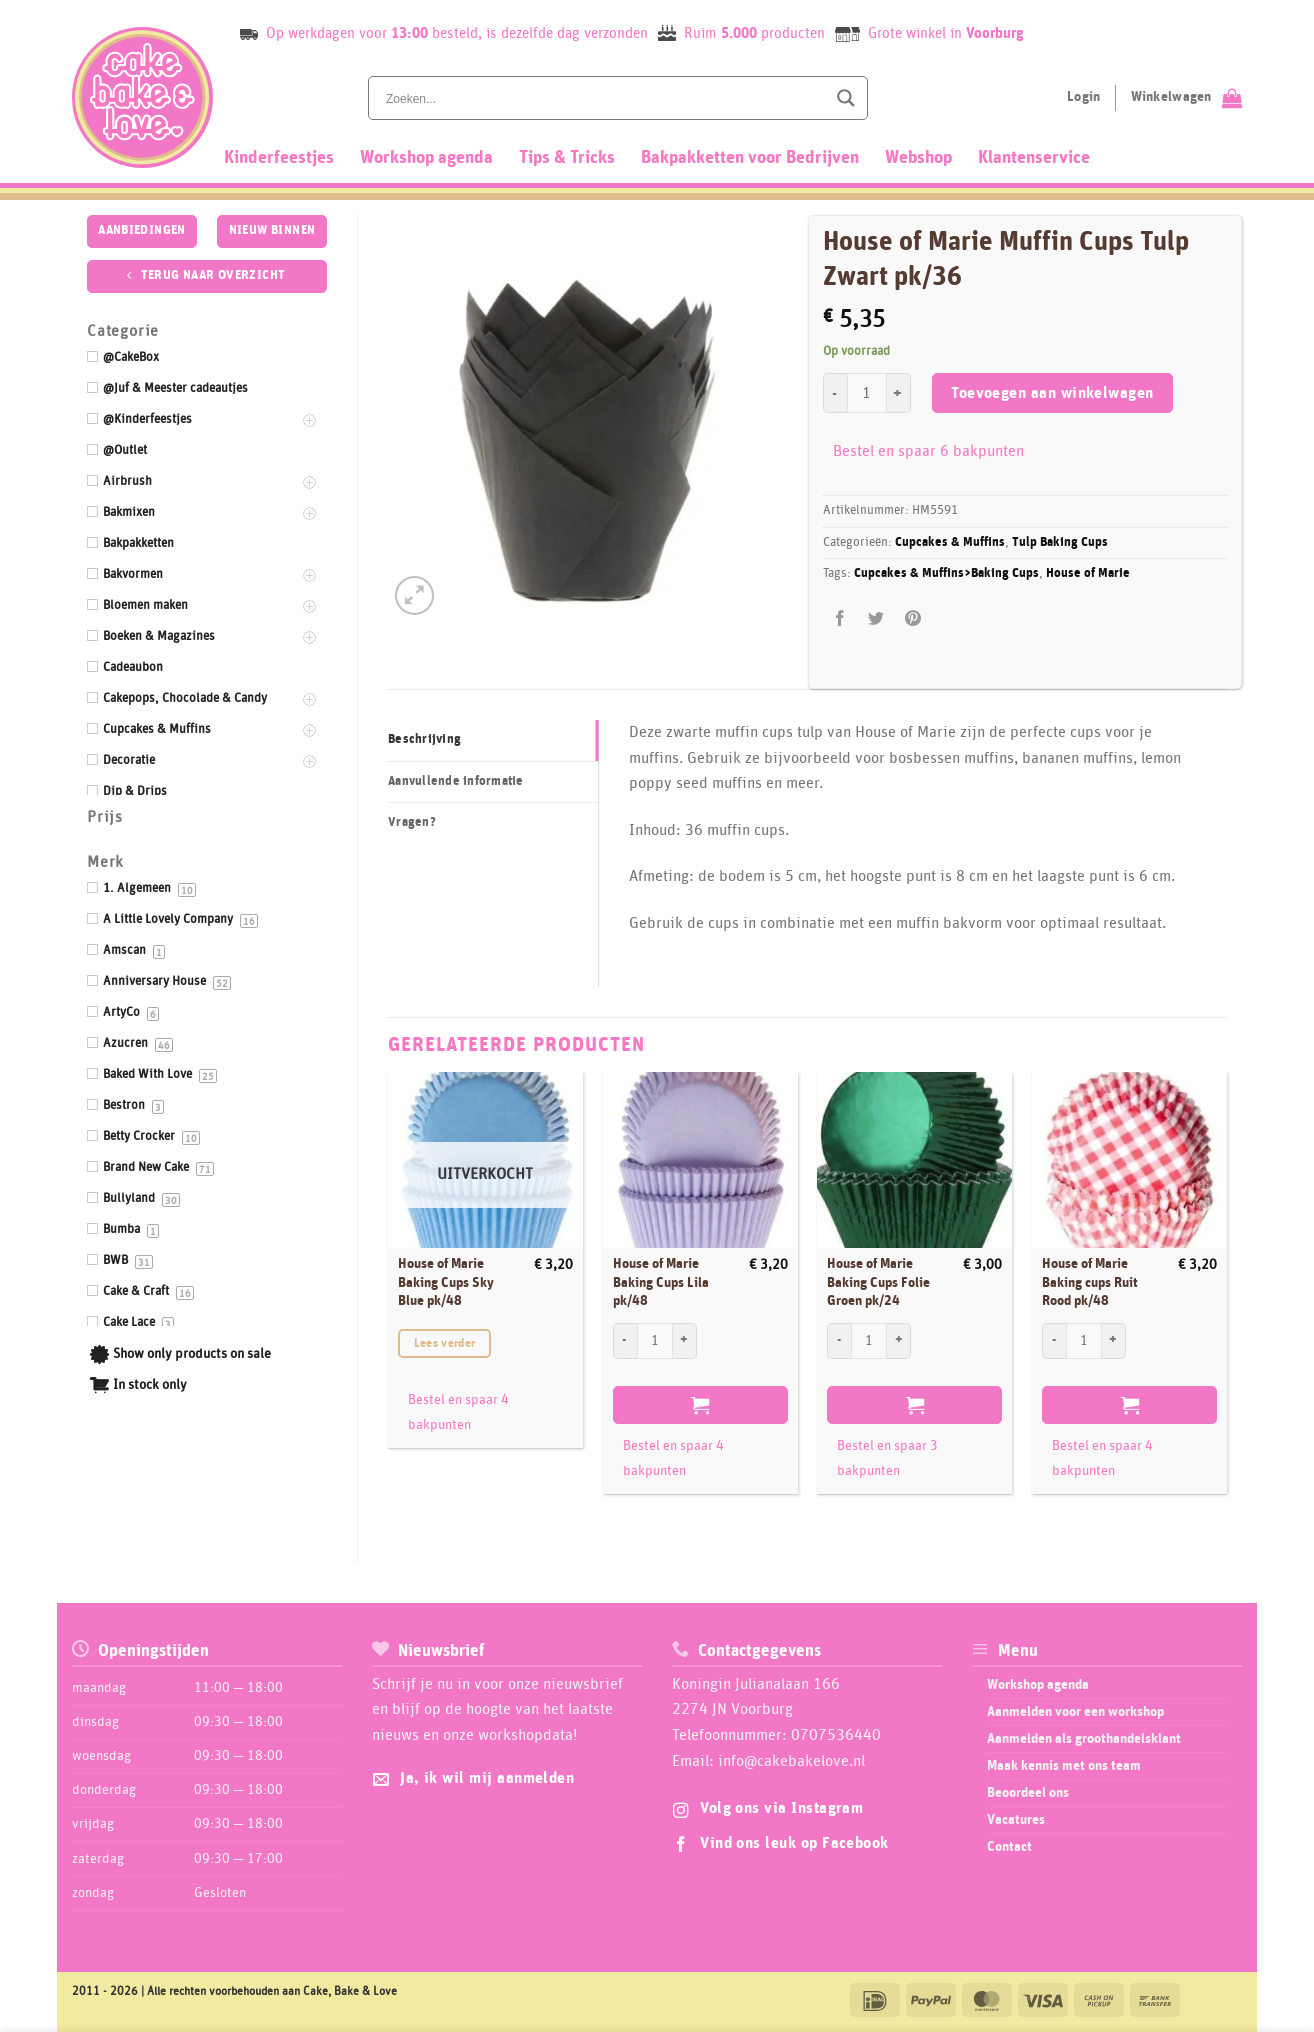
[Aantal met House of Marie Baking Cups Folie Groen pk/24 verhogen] (899, 1341)
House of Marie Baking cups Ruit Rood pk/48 (1090, 1282)
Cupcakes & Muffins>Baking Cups (946, 573)
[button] (414, 595)
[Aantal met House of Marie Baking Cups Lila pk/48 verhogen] (685, 1341)
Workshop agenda (426, 158)
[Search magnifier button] (846, 98)
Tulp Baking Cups (1060, 542)
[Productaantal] (867, 393)
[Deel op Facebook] (840, 618)
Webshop (918, 158)
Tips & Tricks (567, 158)
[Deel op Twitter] (876, 618)
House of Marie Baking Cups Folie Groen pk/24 (878, 1282)
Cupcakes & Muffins (950, 542)
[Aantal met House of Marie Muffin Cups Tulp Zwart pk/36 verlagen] (835, 393)
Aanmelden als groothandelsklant (1084, 1739)
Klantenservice (1034, 158)
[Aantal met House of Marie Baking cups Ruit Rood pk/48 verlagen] (1054, 1341)
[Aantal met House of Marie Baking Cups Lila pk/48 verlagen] (625, 1341)
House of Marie (1088, 573)
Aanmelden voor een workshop (1075, 1712)
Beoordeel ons (1028, 1793)
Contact (1009, 1847)
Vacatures (1016, 1820)
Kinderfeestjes (279, 158)
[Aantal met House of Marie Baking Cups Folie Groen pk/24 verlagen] (839, 1341)
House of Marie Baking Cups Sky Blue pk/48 (446, 1282)
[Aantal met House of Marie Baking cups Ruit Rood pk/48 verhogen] (1114, 1341)
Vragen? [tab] (412, 822)
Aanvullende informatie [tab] (456, 781)
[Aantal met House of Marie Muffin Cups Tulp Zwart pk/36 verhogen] (899, 393)
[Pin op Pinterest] (912, 618)
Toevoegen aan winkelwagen (1052, 393)
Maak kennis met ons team (1064, 1766)
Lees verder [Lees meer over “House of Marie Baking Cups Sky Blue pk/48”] (445, 1343)
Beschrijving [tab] (424, 739)
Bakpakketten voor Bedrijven (750, 158)
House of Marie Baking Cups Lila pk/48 (661, 1282)
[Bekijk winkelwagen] (1186, 98)
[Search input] (604, 98)
